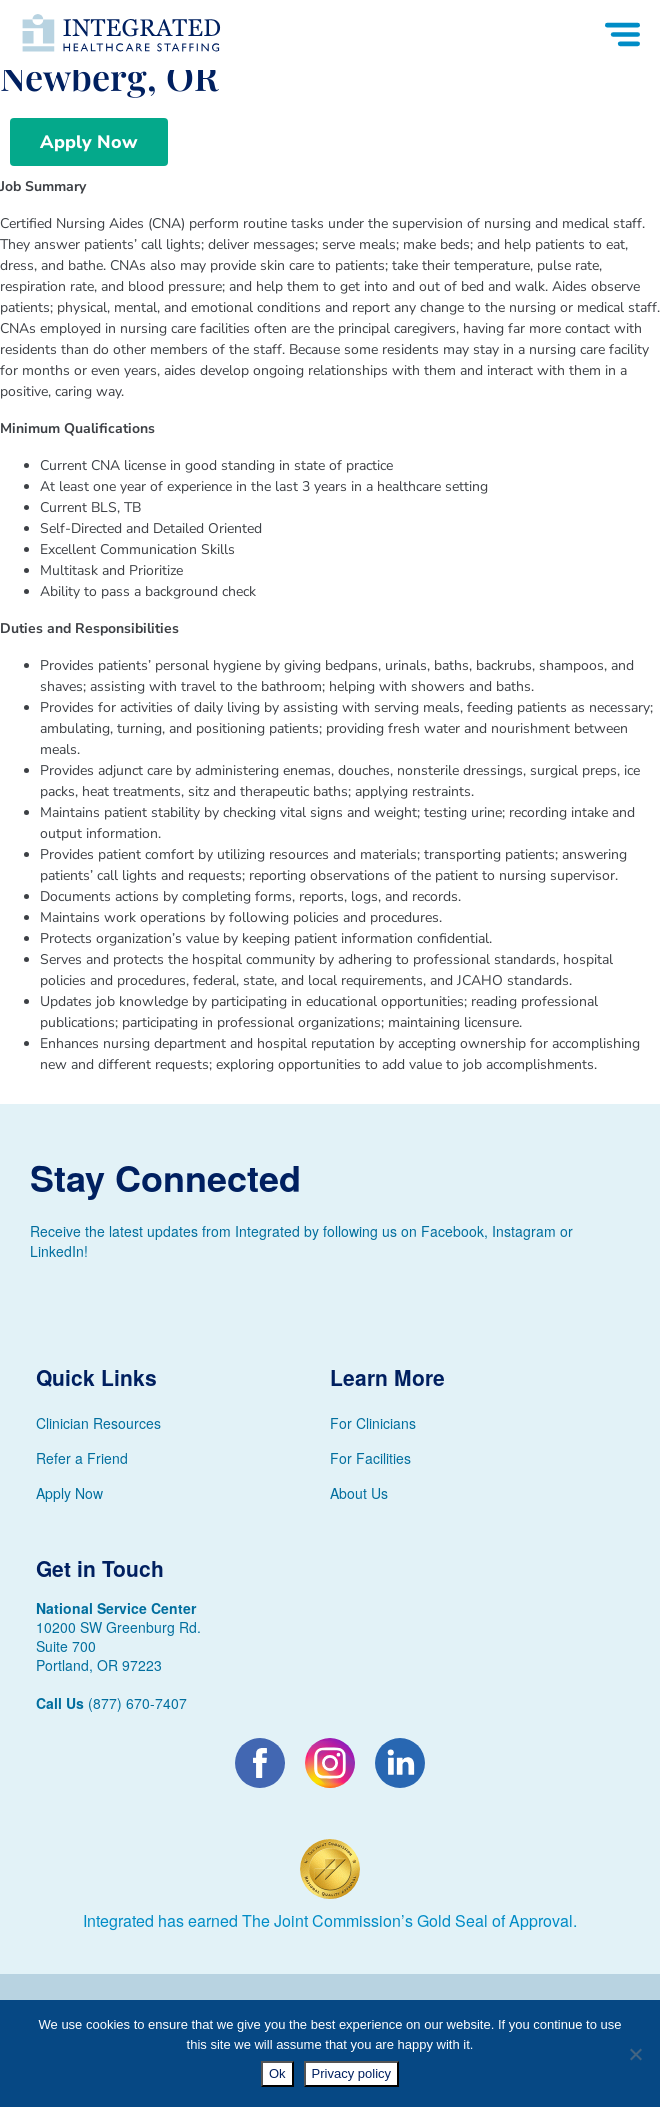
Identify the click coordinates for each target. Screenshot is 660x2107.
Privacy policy (351, 2073)
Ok (277, 2073)
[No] (635, 2054)
